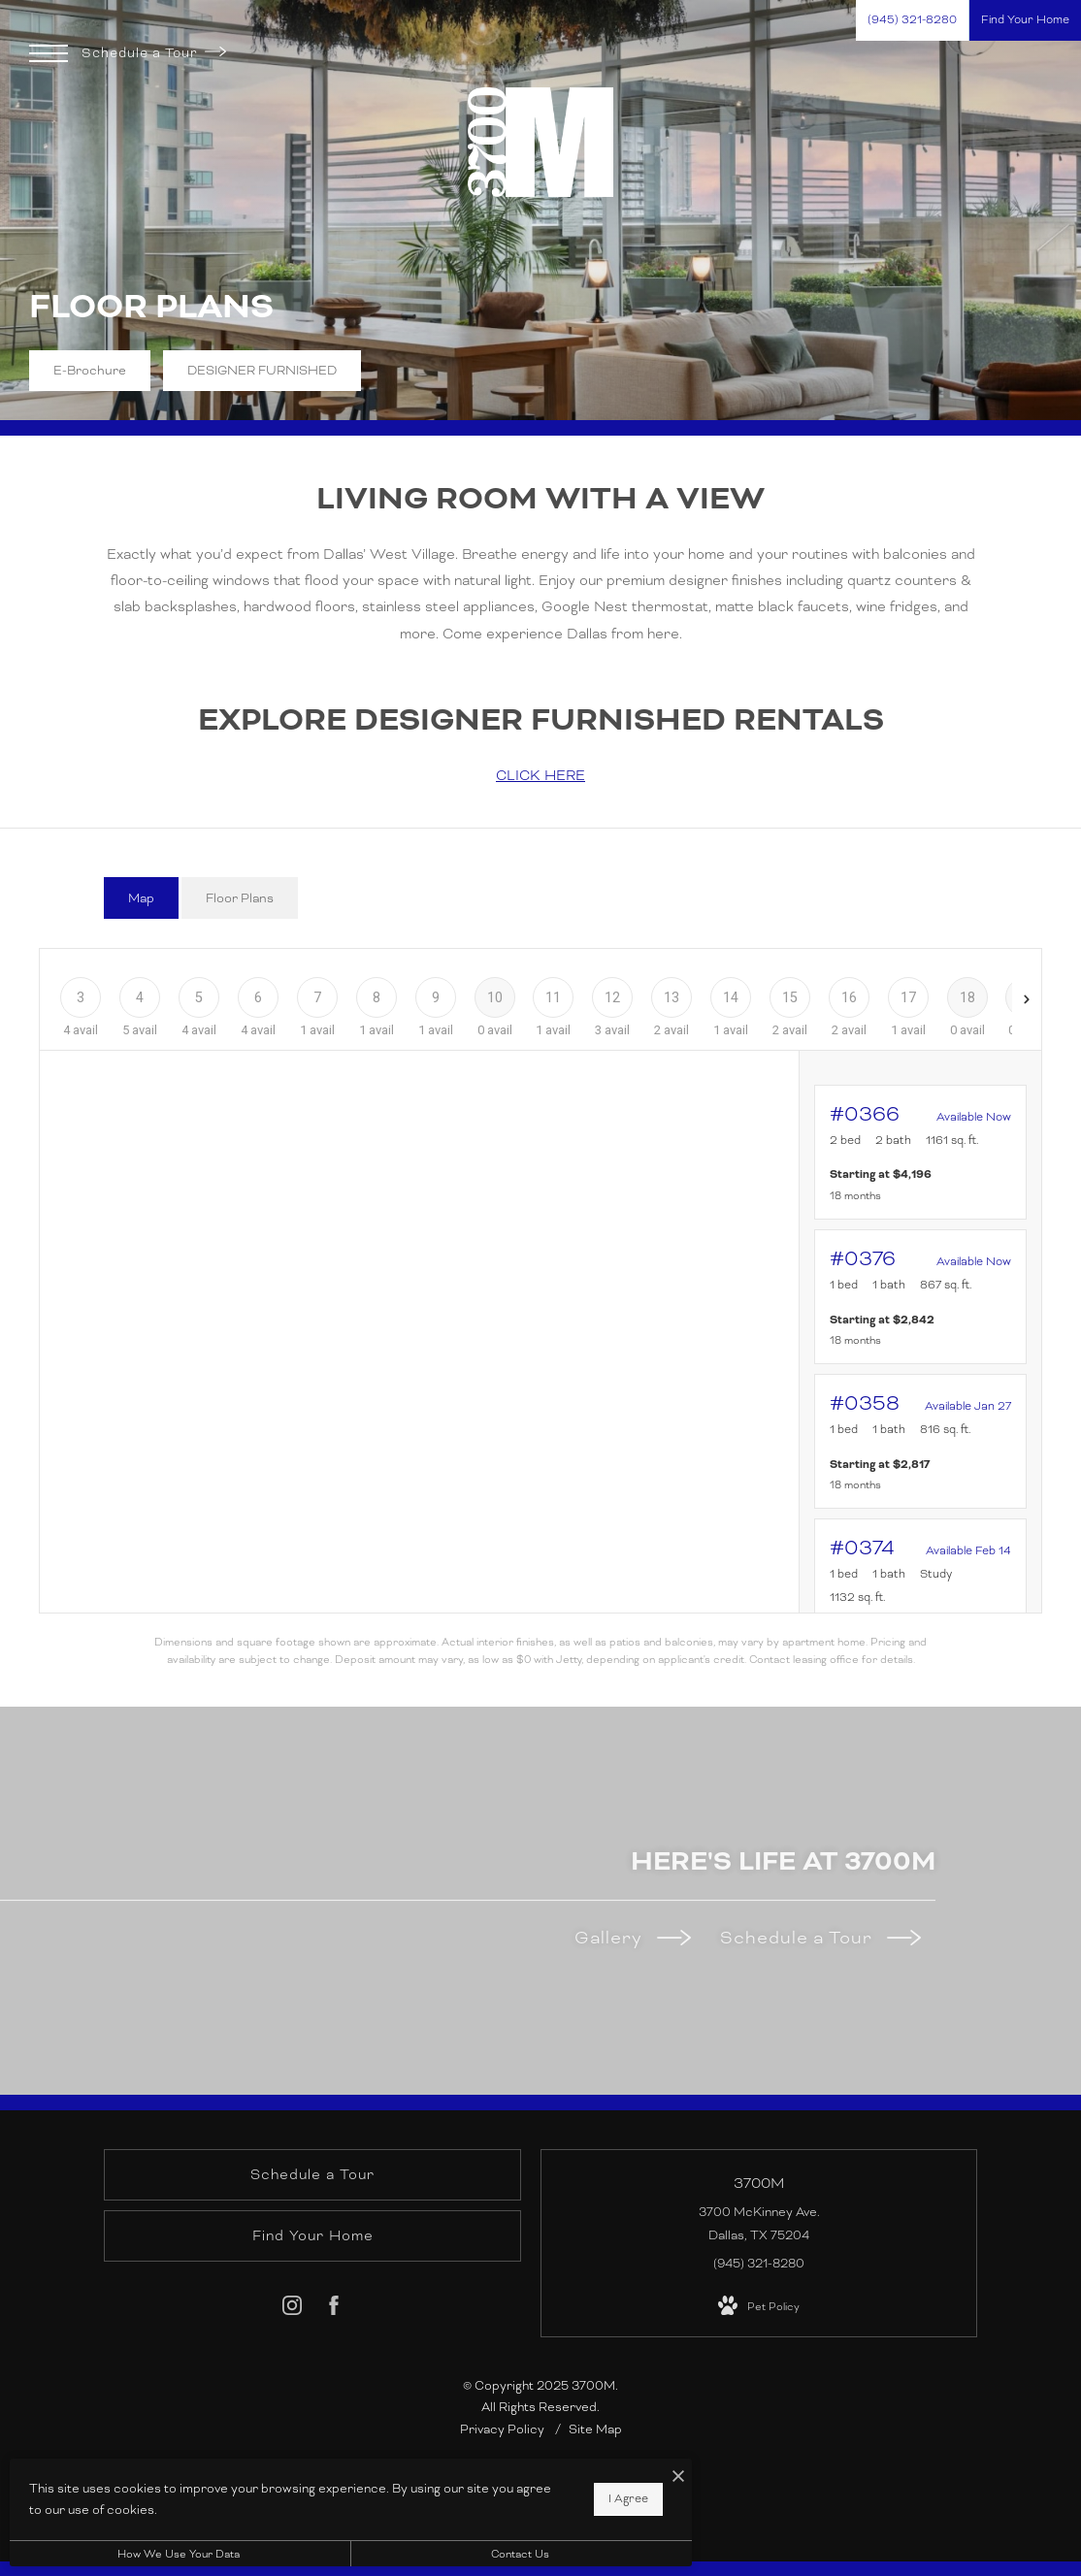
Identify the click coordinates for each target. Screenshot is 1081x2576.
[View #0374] (920, 1597)
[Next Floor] (1026, 999)
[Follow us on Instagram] (292, 2310)
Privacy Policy (502, 2429)
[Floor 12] (612, 997)
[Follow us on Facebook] (334, 2310)
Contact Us (518, 2553)
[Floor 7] (317, 997)
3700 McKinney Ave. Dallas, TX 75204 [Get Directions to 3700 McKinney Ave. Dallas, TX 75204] (759, 2223)
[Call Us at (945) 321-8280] (912, 20)
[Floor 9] (435, 997)
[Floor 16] (848, 997)
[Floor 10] (494, 997)
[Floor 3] (81, 997)
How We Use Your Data (178, 2553)
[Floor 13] (672, 997)
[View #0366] (920, 1152)
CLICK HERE (540, 775)
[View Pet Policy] (759, 2306)
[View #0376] (920, 1296)
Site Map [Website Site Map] (595, 2429)
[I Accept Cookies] (675, 2478)
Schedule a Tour (154, 53)
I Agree (625, 2498)
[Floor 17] (907, 997)
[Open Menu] (48, 53)
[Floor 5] (199, 997)
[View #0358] (920, 1441)
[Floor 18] (967, 997)
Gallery (632, 1937)
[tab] (141, 898)
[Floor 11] (553, 997)
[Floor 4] (140, 997)
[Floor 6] (258, 997)
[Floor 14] (731, 997)
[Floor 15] (790, 997)
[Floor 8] (376, 997)
